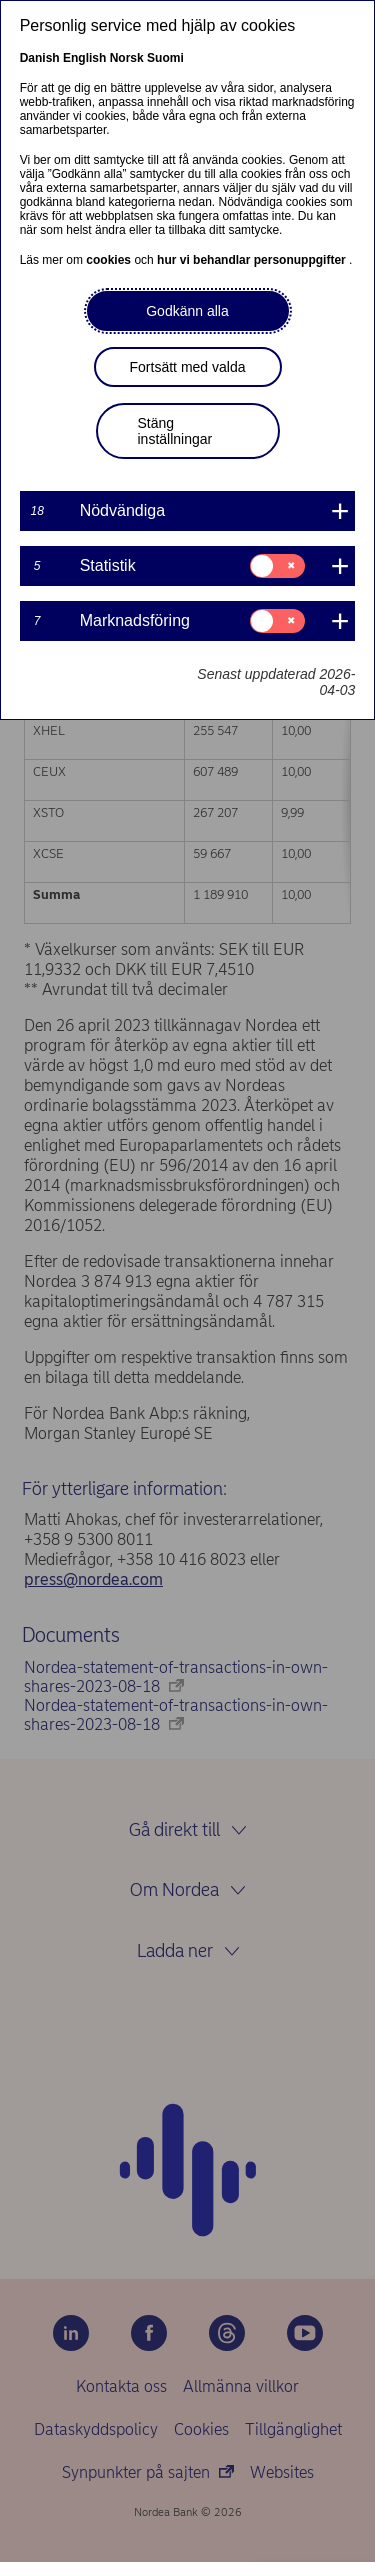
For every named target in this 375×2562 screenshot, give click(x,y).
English (84, 58)
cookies (110, 260)
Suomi (165, 58)
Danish (40, 58)
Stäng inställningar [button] (175, 431)
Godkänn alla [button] (187, 311)
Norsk (127, 58)
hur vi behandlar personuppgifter (253, 260)
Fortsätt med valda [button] (188, 367)
